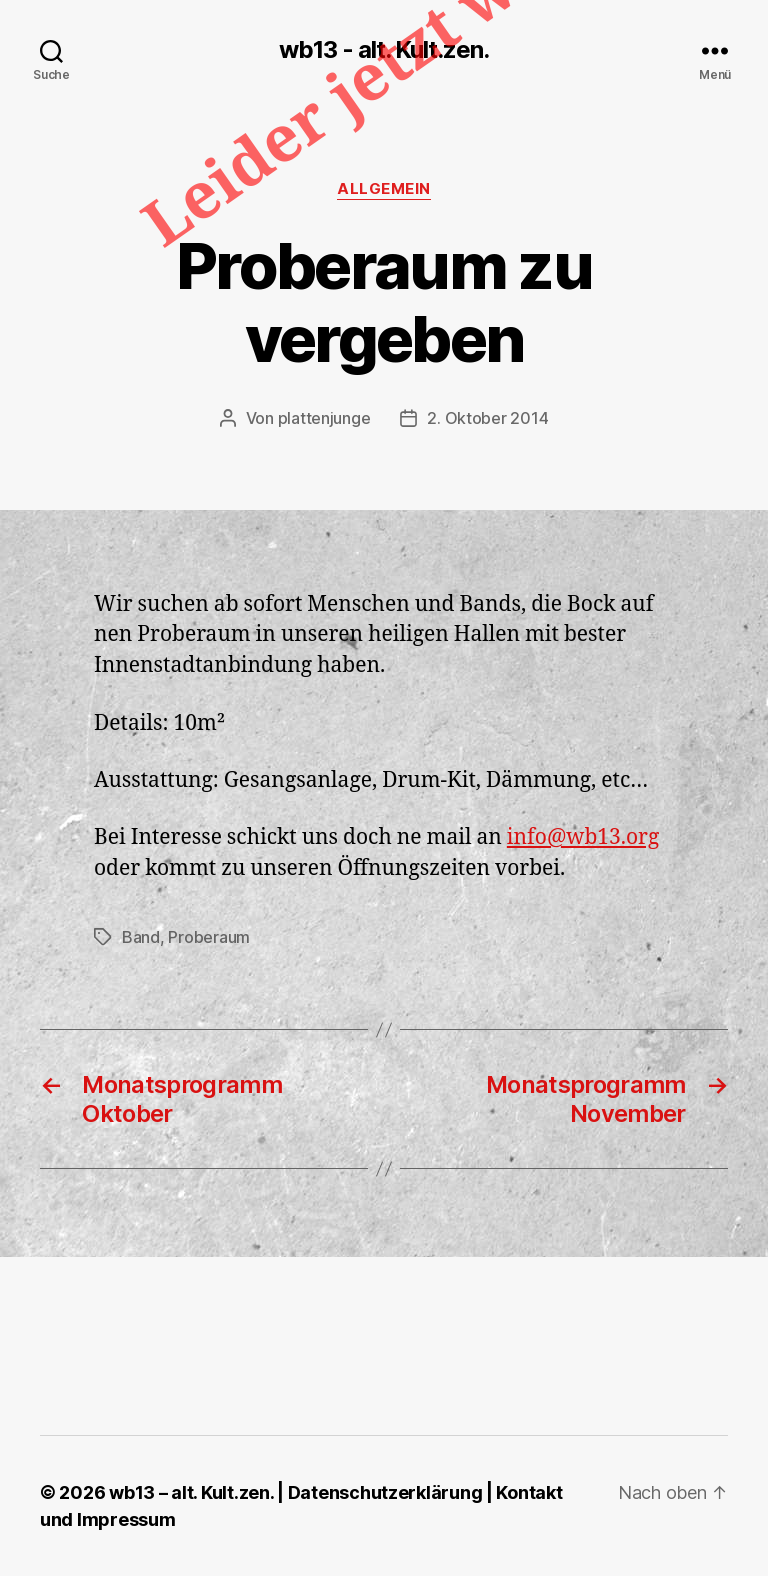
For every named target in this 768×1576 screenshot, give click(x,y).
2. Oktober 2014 (487, 418)
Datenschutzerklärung (385, 1492)
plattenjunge (324, 418)
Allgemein (384, 189)
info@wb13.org (583, 837)
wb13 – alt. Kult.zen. (191, 1492)
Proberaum (209, 937)
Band (141, 937)
